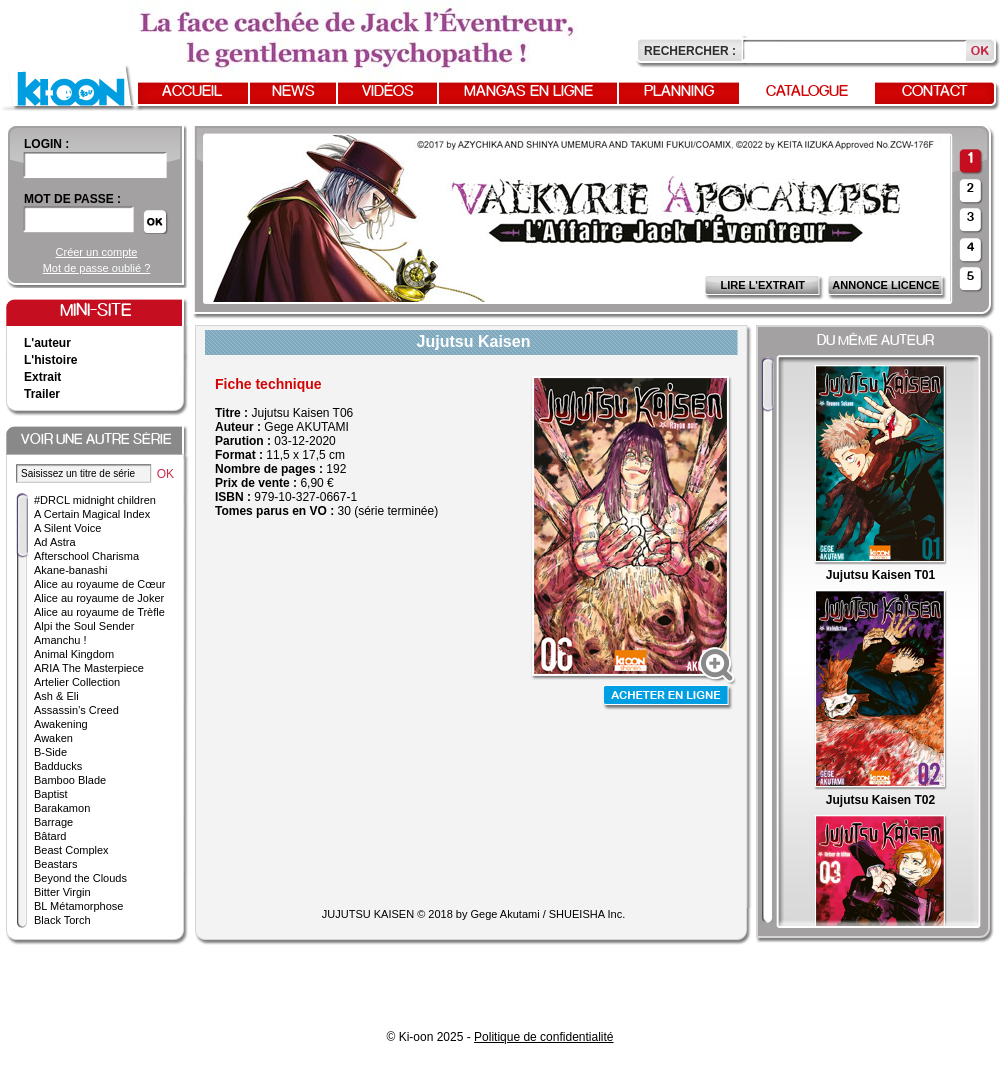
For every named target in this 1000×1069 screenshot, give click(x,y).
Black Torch (62, 920)
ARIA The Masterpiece (89, 668)
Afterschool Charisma (86, 556)
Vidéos (388, 92)
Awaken (53, 738)
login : (46, 144)
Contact (935, 92)
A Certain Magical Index (92, 514)
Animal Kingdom (74, 654)
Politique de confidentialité (543, 1037)
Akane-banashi (70, 570)
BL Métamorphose (78, 906)
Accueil (192, 92)
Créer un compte (97, 252)
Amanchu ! (60, 640)
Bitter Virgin (62, 892)
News (293, 92)
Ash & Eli (56, 696)
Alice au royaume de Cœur (99, 584)
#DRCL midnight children (95, 500)
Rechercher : (690, 51)
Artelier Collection (77, 682)
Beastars (55, 864)
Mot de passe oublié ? (97, 268)
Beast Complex (71, 850)
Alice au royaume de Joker (99, 598)
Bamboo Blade (70, 780)
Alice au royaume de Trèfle (99, 612)
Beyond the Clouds (80, 878)
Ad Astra (55, 542)
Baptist (51, 794)
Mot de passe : (72, 199)
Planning (679, 92)
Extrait (42, 377)
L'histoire (51, 360)
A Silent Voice (67, 528)
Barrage (53, 822)
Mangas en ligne (528, 92)
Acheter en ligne (668, 697)
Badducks (58, 766)
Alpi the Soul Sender (84, 626)
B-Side (50, 752)
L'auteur (47, 343)
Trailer (42, 394)
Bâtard (50, 836)
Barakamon (62, 808)
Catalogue (807, 92)
